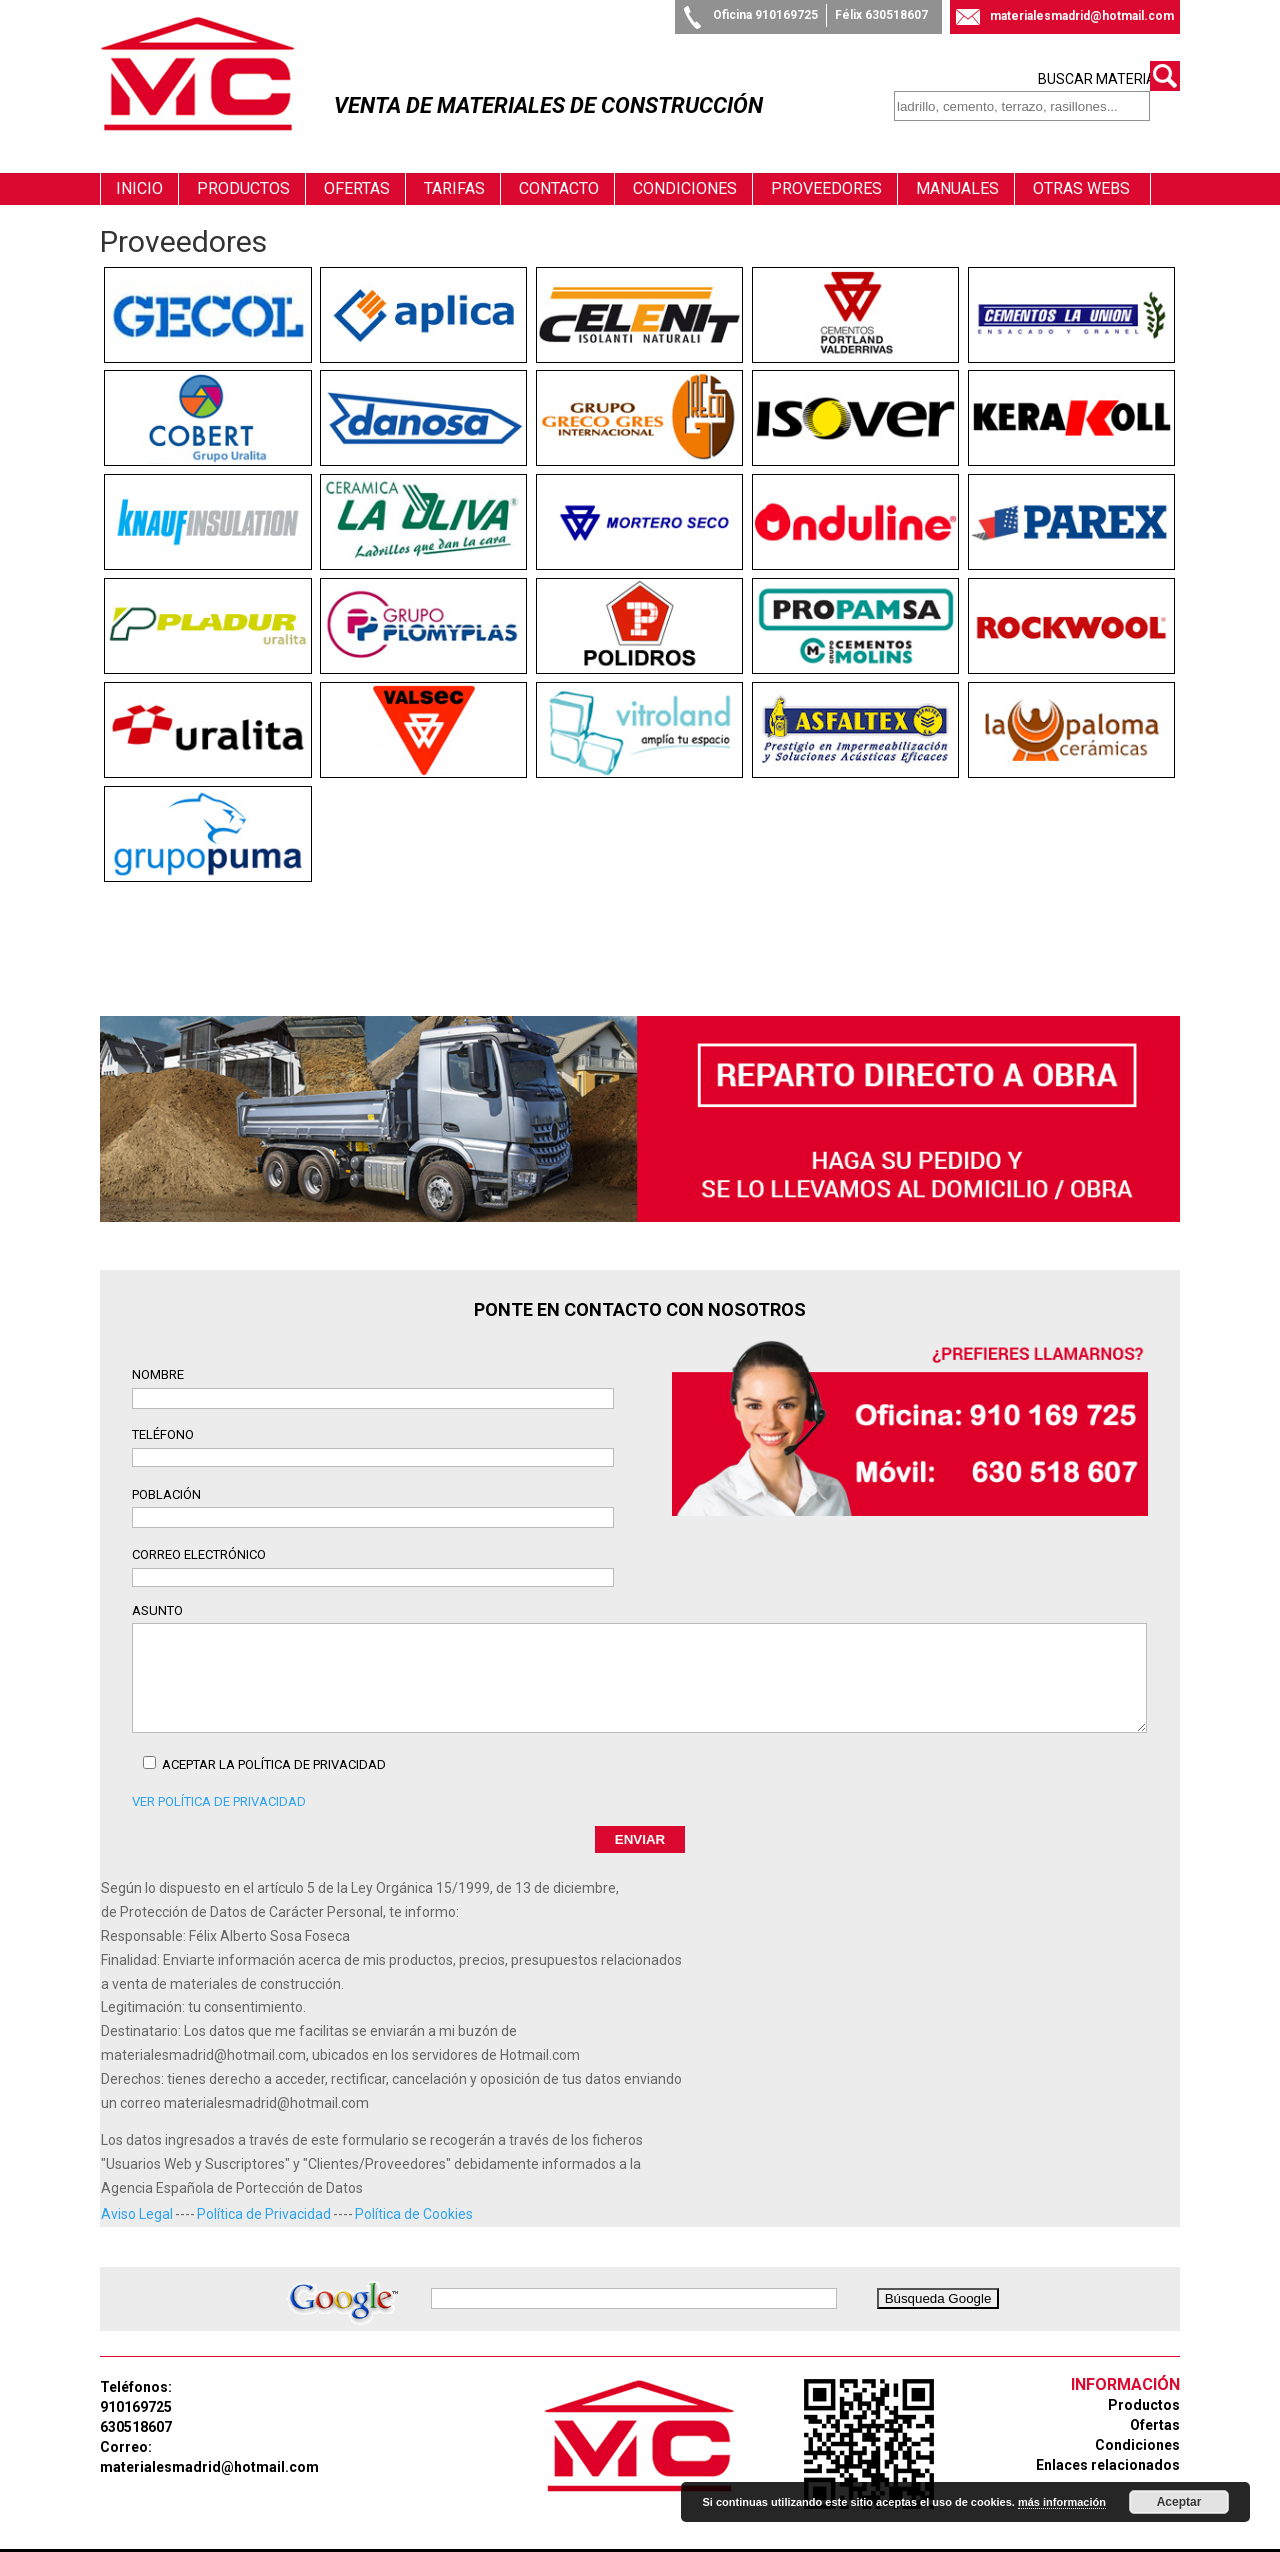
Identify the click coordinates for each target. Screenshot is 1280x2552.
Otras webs (1081, 167)
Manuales (957, 167)
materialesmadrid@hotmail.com (1082, 16)
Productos (243, 167)
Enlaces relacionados (1108, 2445)
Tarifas (454, 167)
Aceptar (1179, 2502)
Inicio (139, 167)
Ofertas (357, 167)
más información (1062, 2502)
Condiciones (685, 167)
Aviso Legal (137, 2193)
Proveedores (826, 167)
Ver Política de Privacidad (219, 1780)
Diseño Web (558, 2539)
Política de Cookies (414, 2193)
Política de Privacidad (264, 2193)
